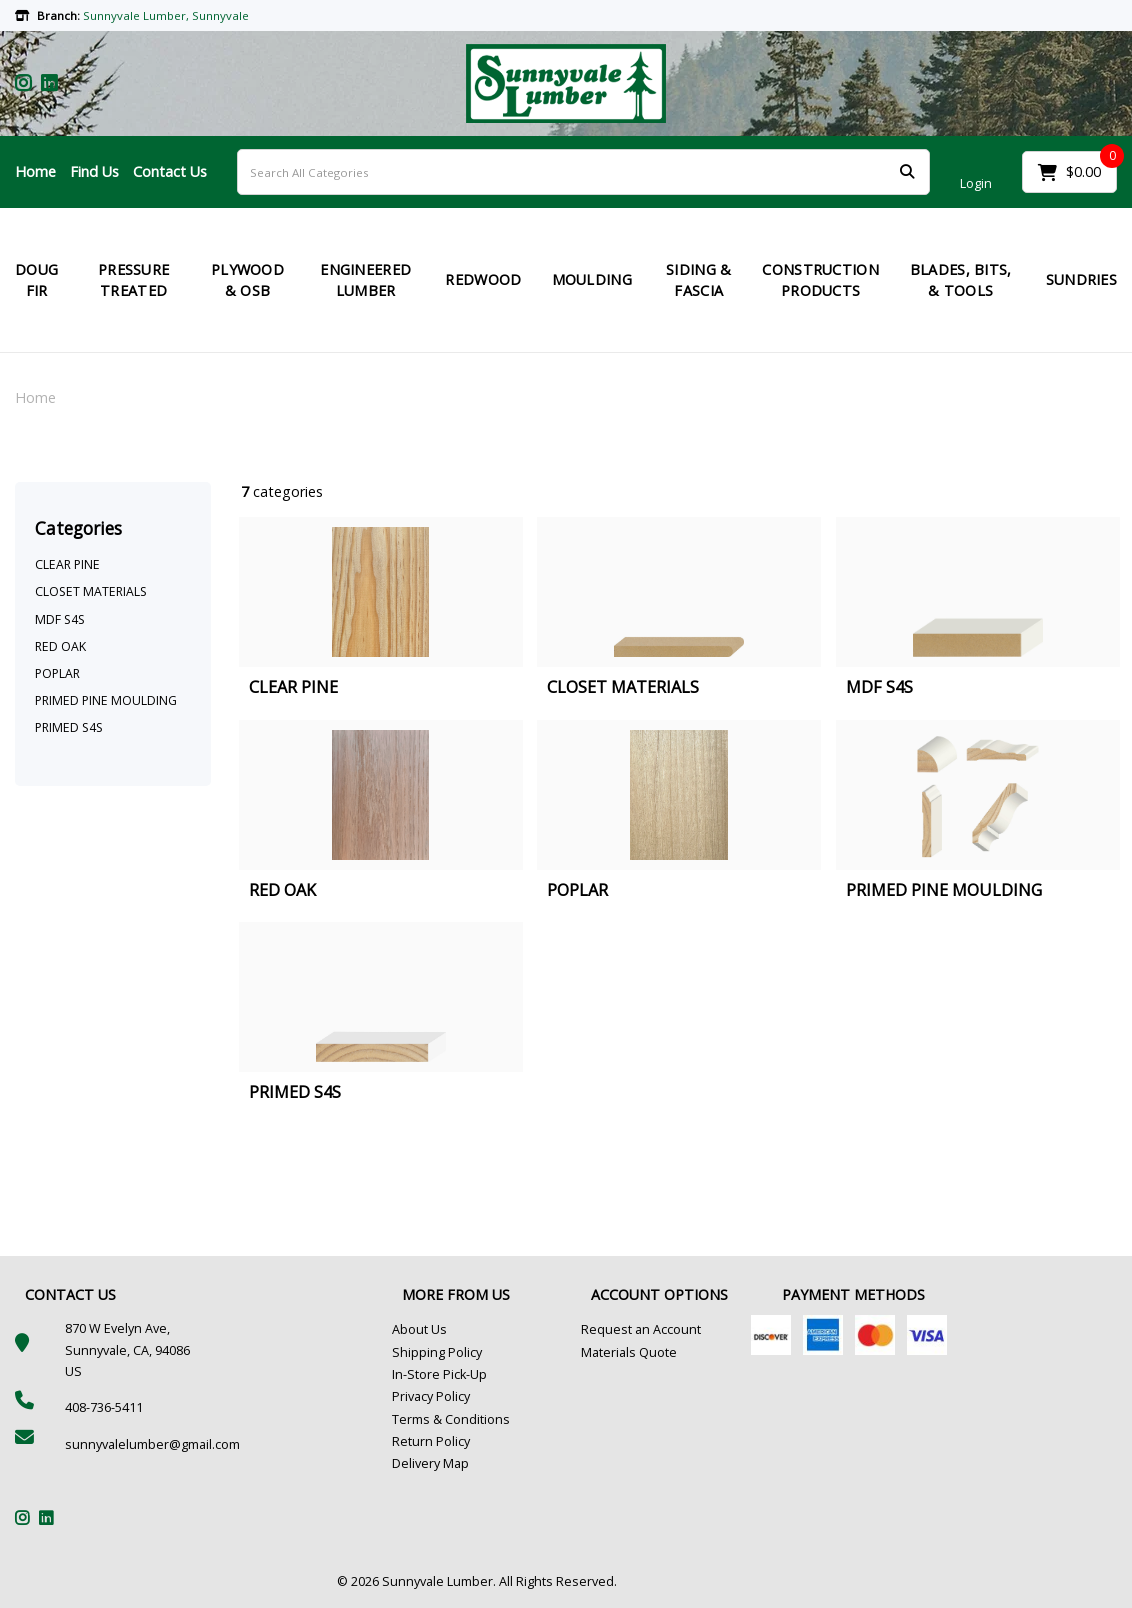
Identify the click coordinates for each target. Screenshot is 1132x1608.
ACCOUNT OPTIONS (659, 1294)
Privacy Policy (431, 1396)
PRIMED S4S (69, 727)
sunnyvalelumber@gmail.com (152, 1444)
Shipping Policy (437, 1352)
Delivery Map (430, 1463)
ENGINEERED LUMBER (365, 280)
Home (35, 171)
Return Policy (431, 1441)
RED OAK (60, 646)
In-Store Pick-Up (439, 1374)
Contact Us (170, 171)
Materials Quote (629, 1352)
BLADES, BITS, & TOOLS (961, 280)
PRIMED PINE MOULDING (106, 700)
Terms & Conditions (451, 1419)
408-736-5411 (104, 1407)
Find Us (94, 171)
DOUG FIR (36, 280)
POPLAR (57, 673)
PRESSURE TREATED (133, 280)
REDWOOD (483, 279)
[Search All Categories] (583, 172)
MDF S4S (60, 619)
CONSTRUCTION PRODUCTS (820, 280)
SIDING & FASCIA (698, 280)
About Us (419, 1329)
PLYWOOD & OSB (247, 280)
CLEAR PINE (67, 564)
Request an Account (641, 1329)
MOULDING (592, 279)
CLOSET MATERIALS (91, 591)
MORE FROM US (456, 1294)
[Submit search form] (907, 172)
